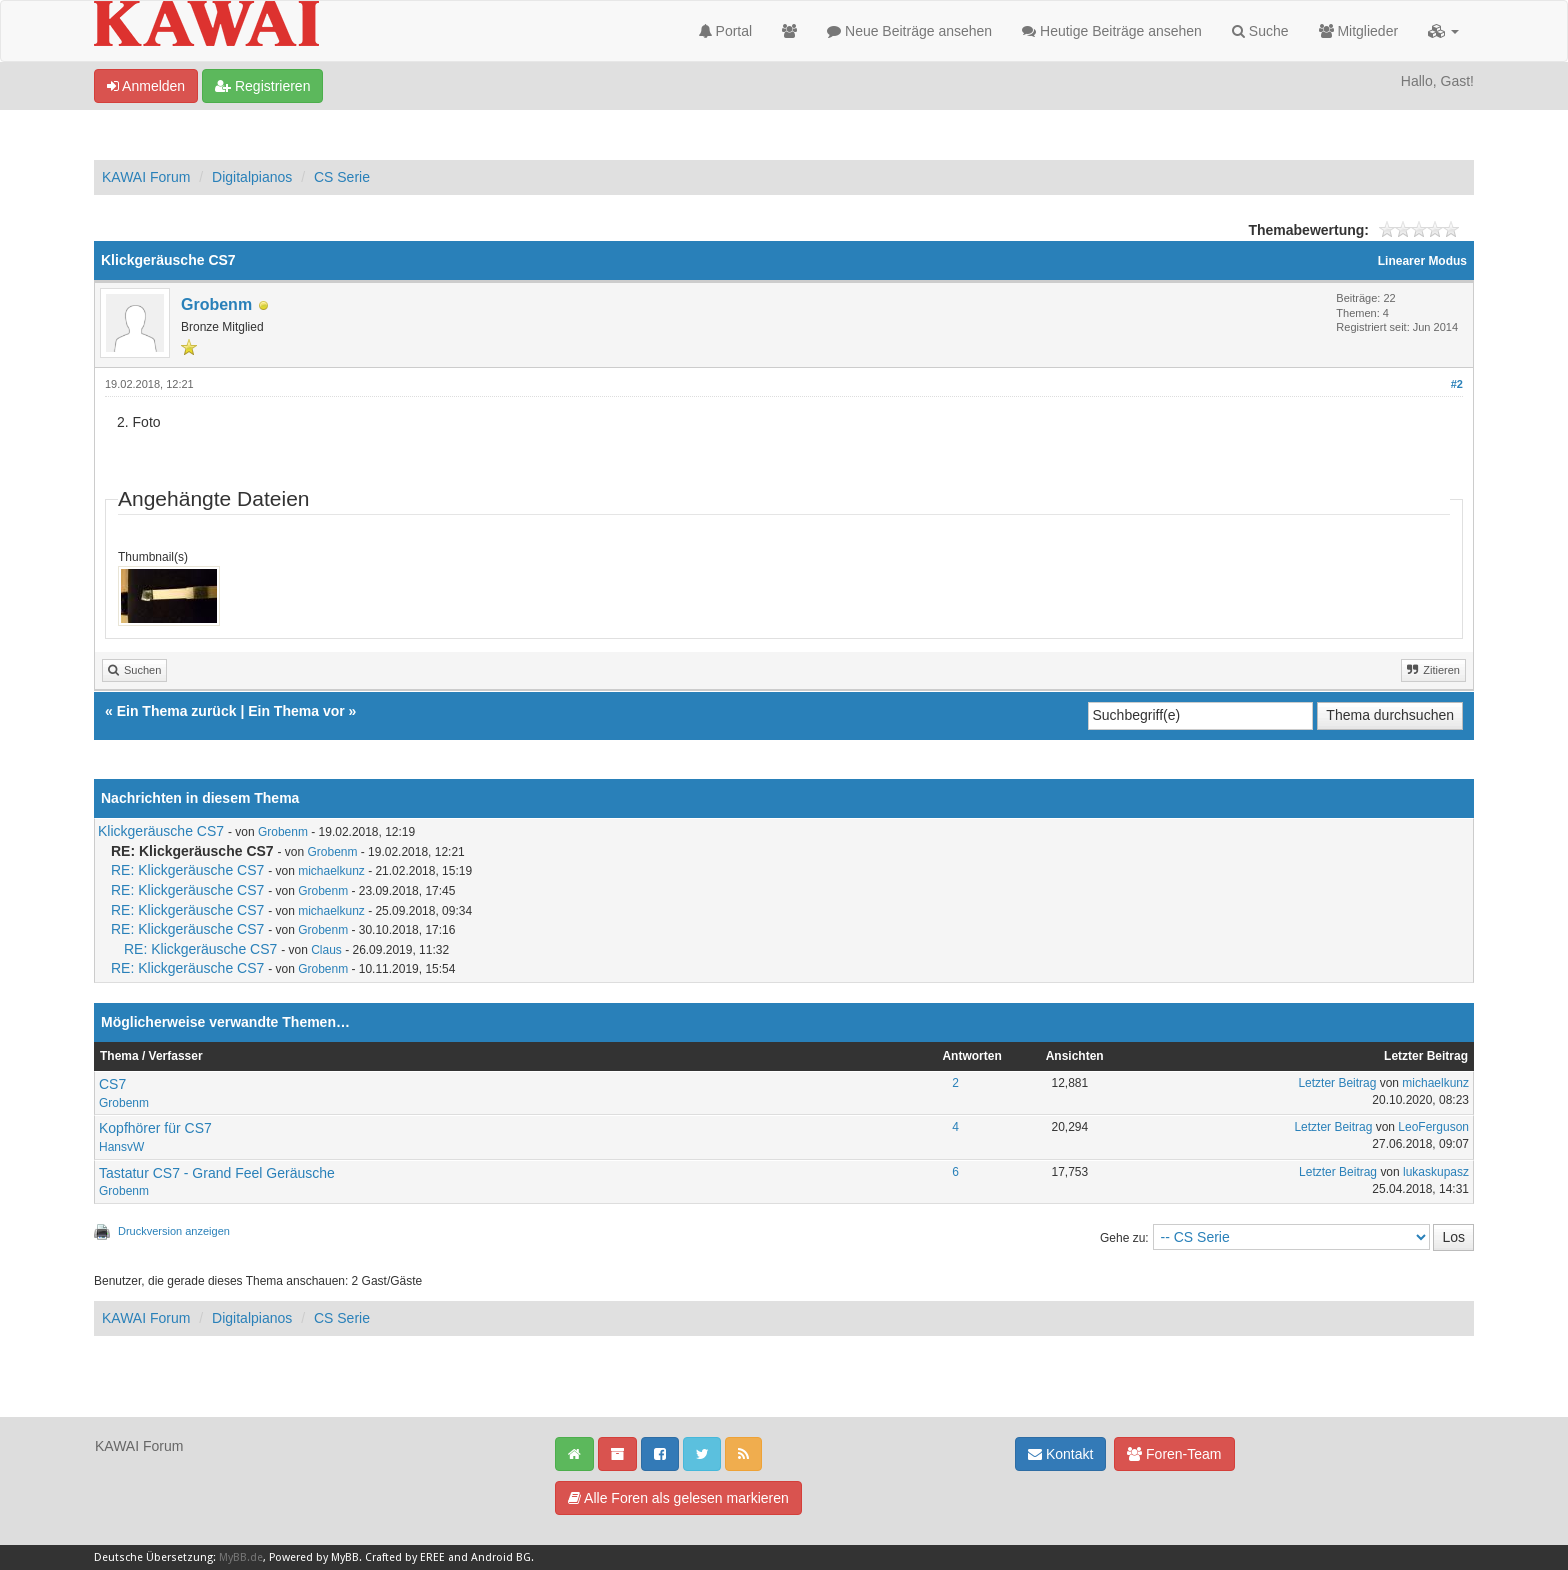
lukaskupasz (1436, 1172)
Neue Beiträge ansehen (909, 31)
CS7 (112, 1084)
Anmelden (146, 86)
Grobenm (216, 304)
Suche (1260, 31)
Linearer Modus (1422, 261)
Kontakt (1060, 1454)
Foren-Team (1174, 1454)
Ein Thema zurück (177, 711)
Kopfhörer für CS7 (155, 1128)
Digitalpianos (252, 177)
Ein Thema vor (296, 711)
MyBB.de (241, 1557)
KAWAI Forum (146, 177)
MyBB (345, 1557)
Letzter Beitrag (1337, 1083)
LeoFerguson (1433, 1127)
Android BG (501, 1557)
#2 (1457, 384)
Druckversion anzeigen (174, 1231)
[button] (1443, 31)
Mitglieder (1359, 31)
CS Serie (342, 177)
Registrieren (262, 86)
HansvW (121, 1147)
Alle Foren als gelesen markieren (678, 1498)
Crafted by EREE (405, 1557)
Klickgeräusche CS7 (161, 831)
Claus (326, 950)
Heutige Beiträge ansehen (1112, 31)
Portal (725, 31)
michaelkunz (331, 871)
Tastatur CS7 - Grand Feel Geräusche (217, 1173)
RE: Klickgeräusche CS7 (187, 870)
